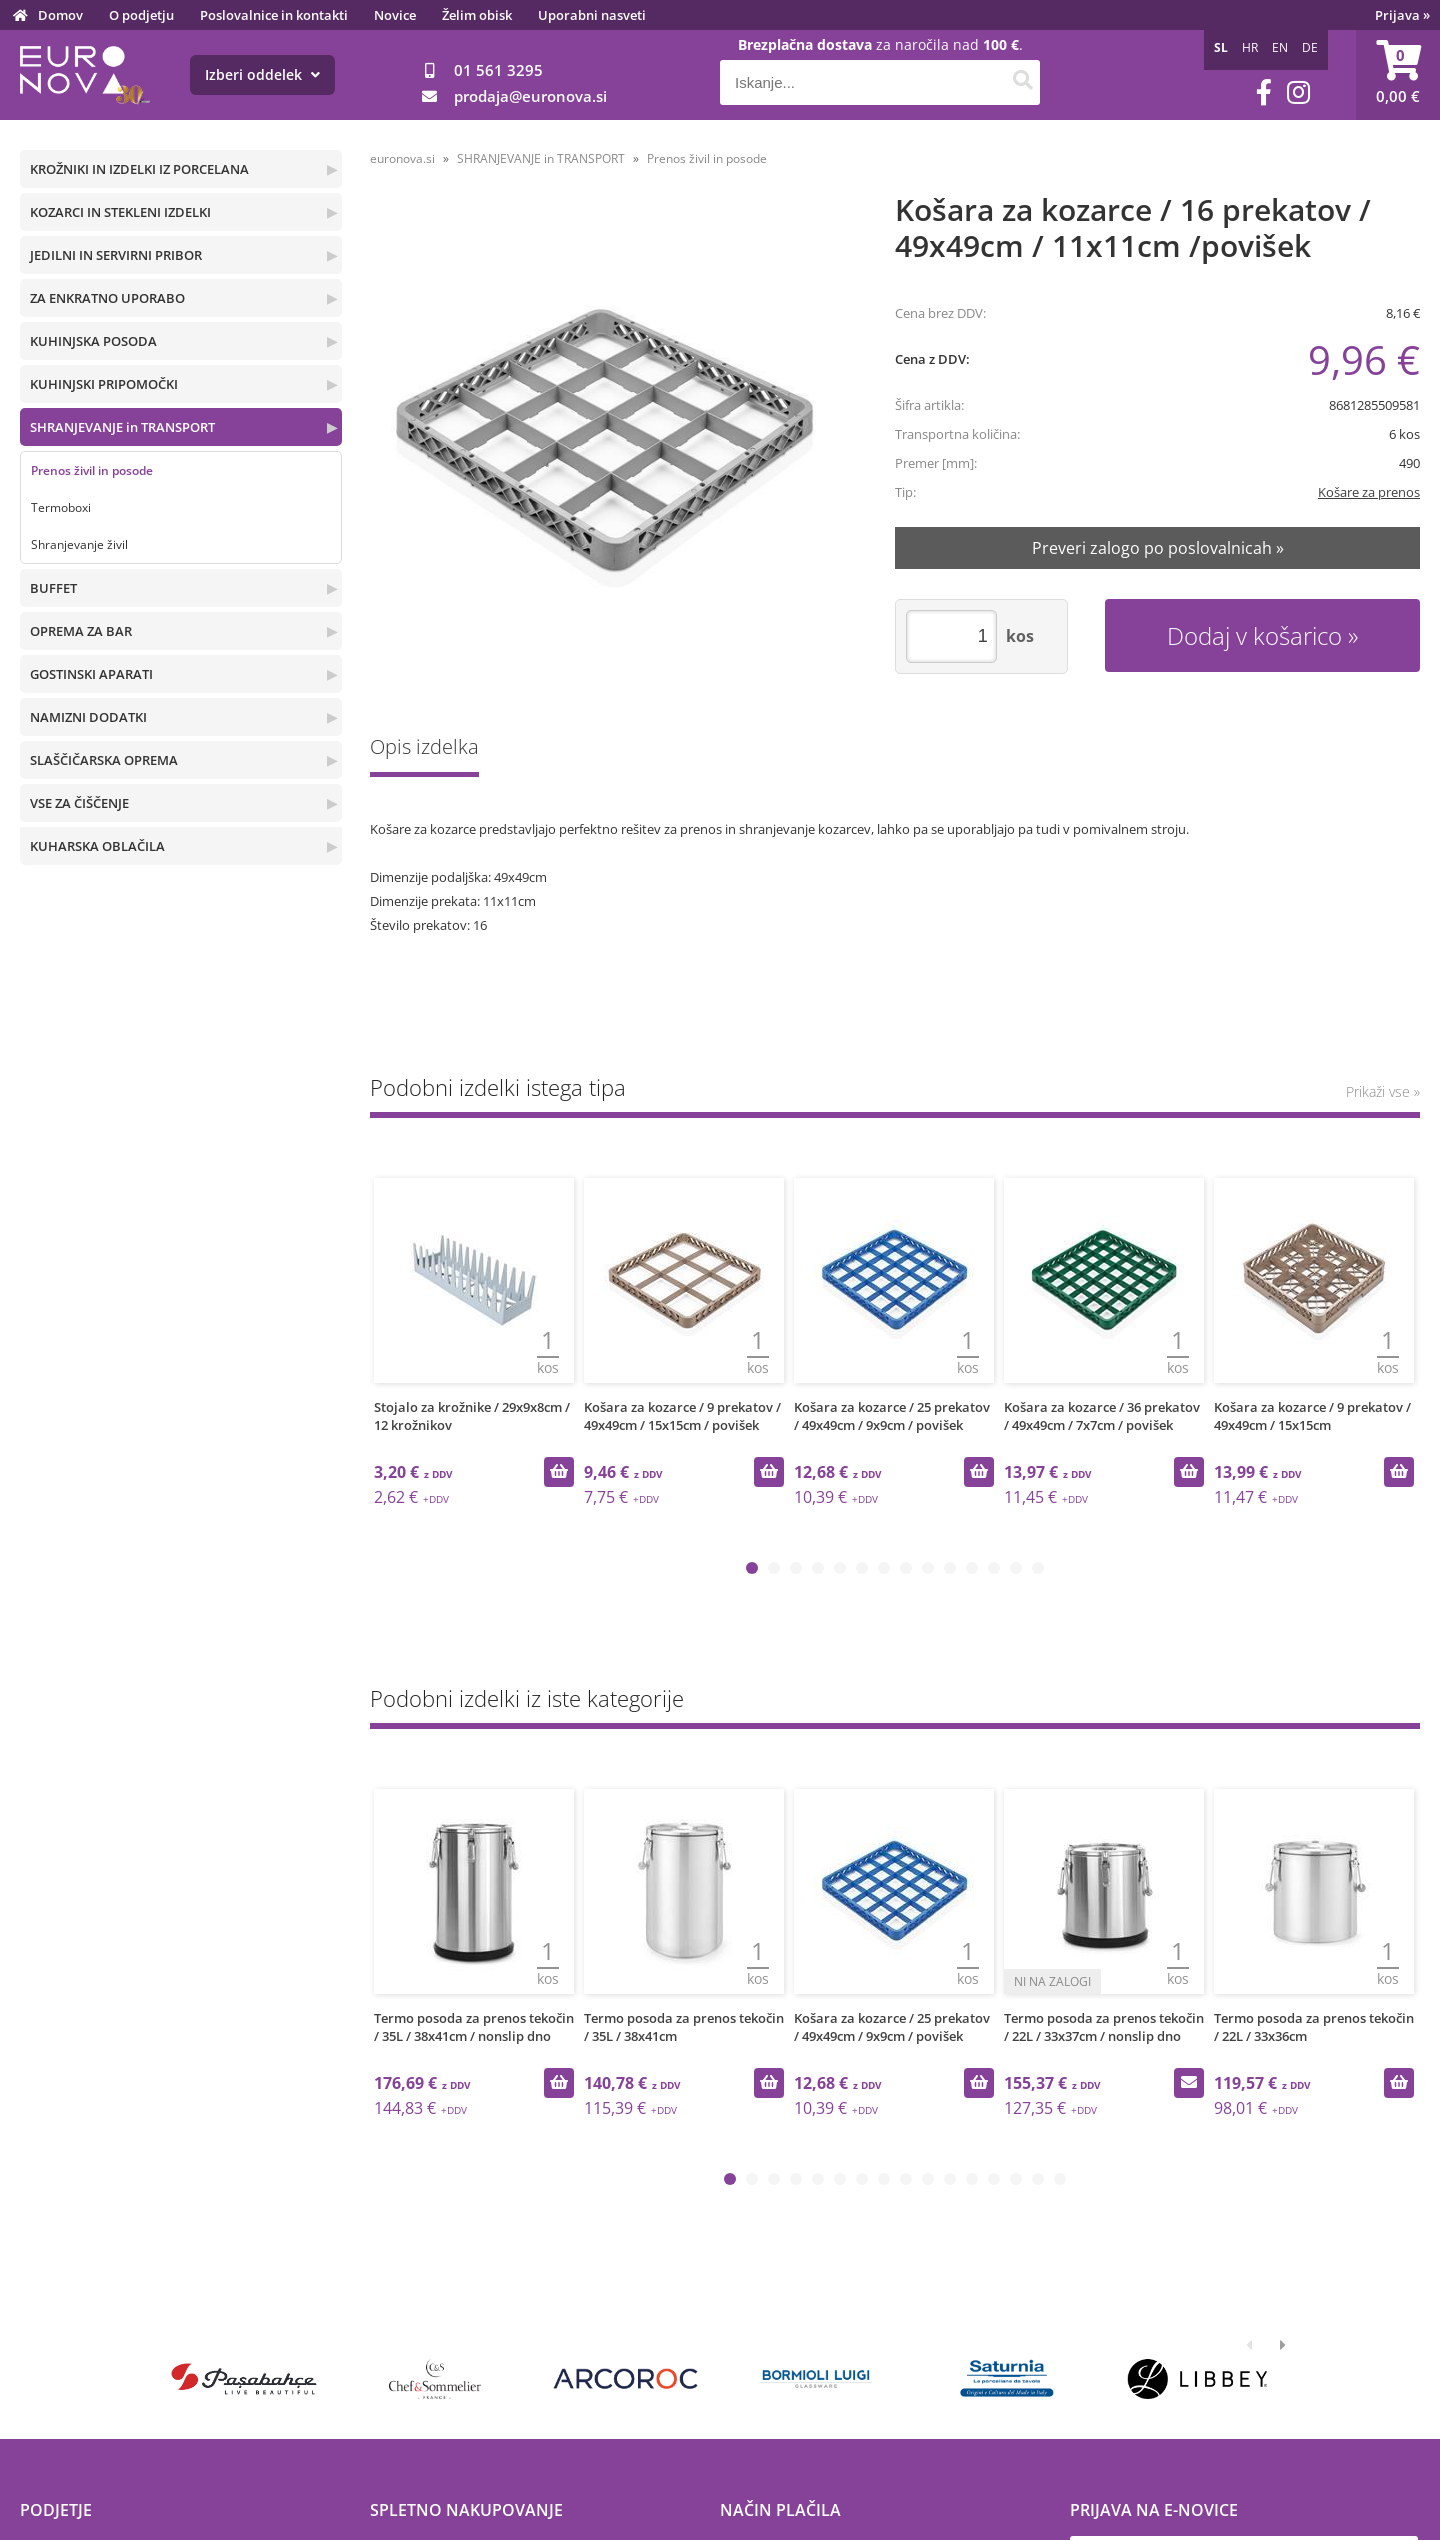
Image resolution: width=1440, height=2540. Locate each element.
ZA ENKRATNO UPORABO (107, 298)
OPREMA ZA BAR (81, 631)
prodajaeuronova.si (530, 96)
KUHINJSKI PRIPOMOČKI (104, 384)
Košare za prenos (1369, 492)
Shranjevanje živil (79, 544)
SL (1221, 47)
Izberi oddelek (262, 74)
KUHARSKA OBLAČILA (97, 846)
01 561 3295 (498, 70)
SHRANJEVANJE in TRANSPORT (122, 427)
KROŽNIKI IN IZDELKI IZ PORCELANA (139, 169)
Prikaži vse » (1383, 1091)
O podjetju (141, 15)
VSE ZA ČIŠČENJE (79, 803)
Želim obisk (477, 15)
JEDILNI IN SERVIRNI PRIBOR (116, 255)
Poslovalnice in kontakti (274, 15)
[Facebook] (1264, 92)
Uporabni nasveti (592, 15)
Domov (60, 15)
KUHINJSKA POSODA (93, 341)
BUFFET (53, 588)
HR (1250, 47)
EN (1280, 47)
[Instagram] (1298, 92)
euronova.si (402, 158)
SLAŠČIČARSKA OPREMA (104, 760)
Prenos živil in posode (92, 470)
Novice (395, 15)
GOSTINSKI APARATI (91, 674)
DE (1310, 47)
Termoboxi (61, 507)
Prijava (1402, 15)
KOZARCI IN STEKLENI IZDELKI (120, 212)
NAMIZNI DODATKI (88, 717)
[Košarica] (1398, 75)
